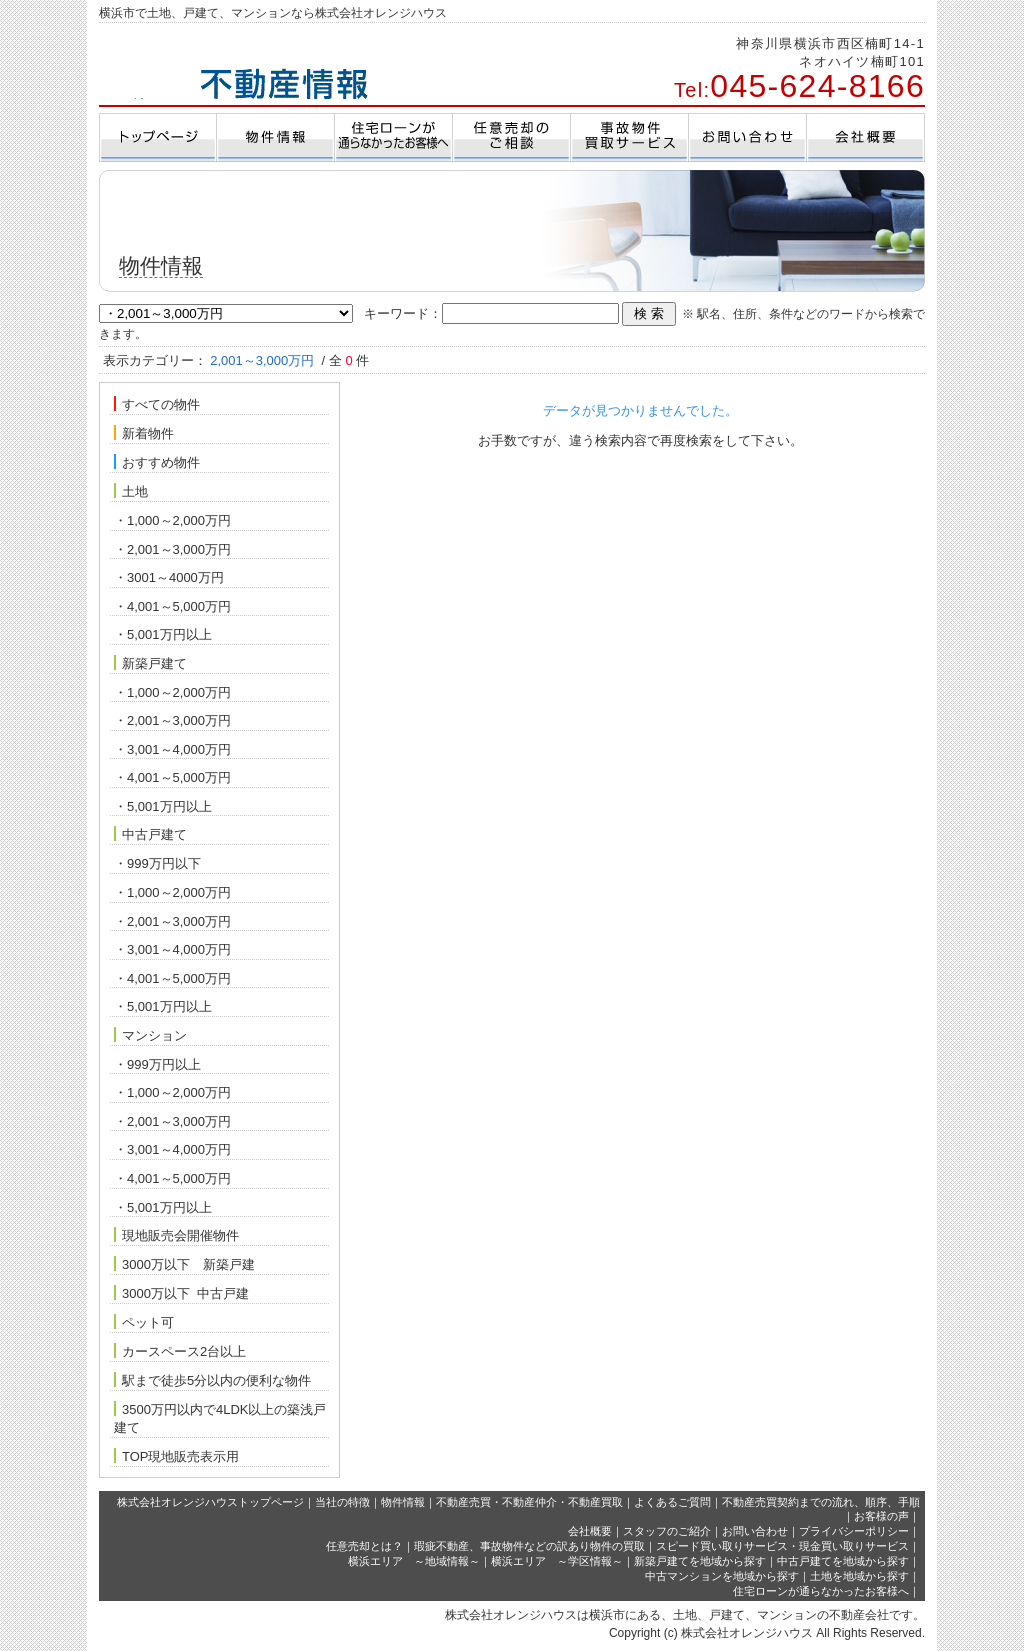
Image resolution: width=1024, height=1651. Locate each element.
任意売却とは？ (364, 1546)
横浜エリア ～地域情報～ (414, 1561)
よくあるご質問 (672, 1502)
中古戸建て (150, 834)
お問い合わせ (755, 1531)
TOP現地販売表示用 (177, 1456)
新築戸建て (150, 663)
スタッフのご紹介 (667, 1531)
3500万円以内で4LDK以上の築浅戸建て (220, 1418)
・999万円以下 (157, 863)
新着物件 (144, 433)
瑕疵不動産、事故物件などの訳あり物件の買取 (529, 1546)
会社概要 (590, 1531)
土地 (131, 491)
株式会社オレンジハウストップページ (210, 1502)
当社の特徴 (342, 1502)
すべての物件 (157, 404)
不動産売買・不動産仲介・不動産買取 (529, 1502)
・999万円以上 (157, 1064)
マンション (150, 1035)
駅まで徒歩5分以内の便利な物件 (212, 1380)
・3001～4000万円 (169, 577)
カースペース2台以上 (180, 1351)
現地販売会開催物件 (176, 1235)
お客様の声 (881, 1516)
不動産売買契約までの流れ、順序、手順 (821, 1502)
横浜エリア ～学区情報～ (557, 1561)
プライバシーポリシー (854, 1531)
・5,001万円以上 (163, 634)
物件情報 (403, 1502)
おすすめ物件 (157, 462)
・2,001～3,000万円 (172, 549)
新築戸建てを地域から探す (700, 1561)
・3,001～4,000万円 (172, 749)
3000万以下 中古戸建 (181, 1293)
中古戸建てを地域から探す (843, 1561)
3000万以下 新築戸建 (184, 1264)
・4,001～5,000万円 (172, 606)
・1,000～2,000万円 (172, 520)
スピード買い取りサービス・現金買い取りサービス (782, 1546)
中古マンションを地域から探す (722, 1576)
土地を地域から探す (859, 1576)
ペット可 (144, 1322)
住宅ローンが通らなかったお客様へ (821, 1591)
